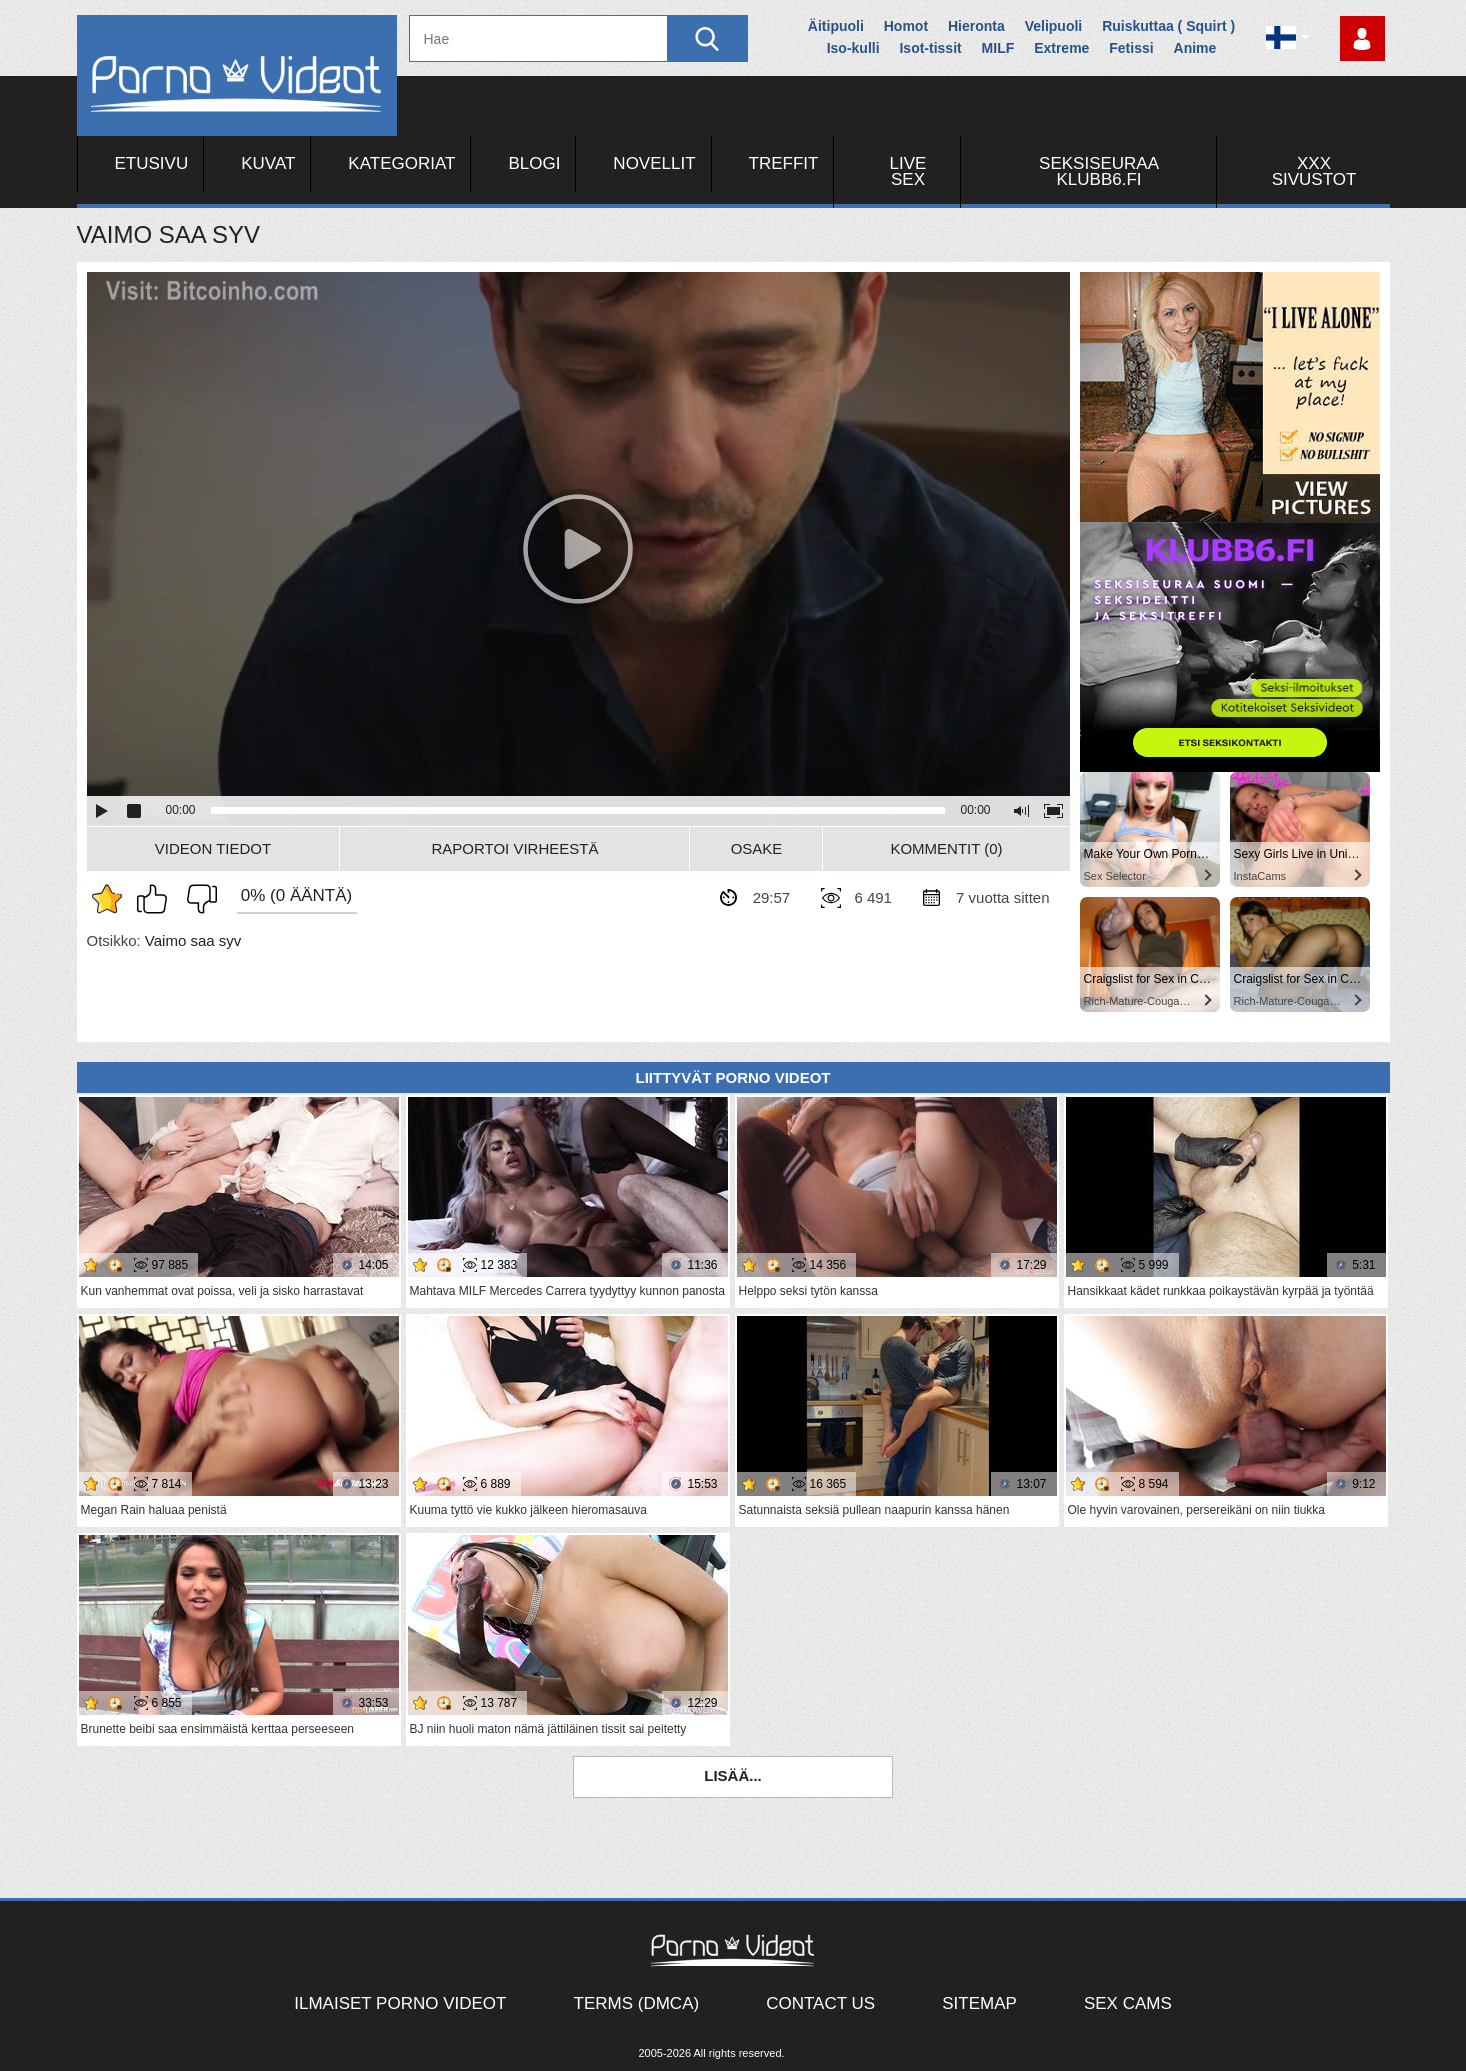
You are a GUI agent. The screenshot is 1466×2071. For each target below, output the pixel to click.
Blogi (534, 163)
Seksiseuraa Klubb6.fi (1099, 171)
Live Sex (908, 171)
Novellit (654, 163)
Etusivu (152, 163)
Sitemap (979, 2003)
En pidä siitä (197, 899)
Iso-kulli (853, 48)
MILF (998, 48)
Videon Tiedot (213, 848)
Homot (906, 26)
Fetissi (1131, 48)
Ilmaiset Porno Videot (400, 2003)
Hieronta (976, 26)
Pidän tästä (157, 899)
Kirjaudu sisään (1362, 38)
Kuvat (268, 163)
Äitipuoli (836, 26)
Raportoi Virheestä (514, 848)
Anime (1195, 48)
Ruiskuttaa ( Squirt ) (1168, 26)
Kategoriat (401, 163)
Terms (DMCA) (637, 2003)
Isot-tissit (930, 48)
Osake (757, 848)
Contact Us (820, 2003)
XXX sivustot (1314, 171)
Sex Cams (1128, 2003)
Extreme (1061, 48)
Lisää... (733, 1775)
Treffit (784, 163)
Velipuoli (1054, 26)
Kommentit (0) (946, 848)
